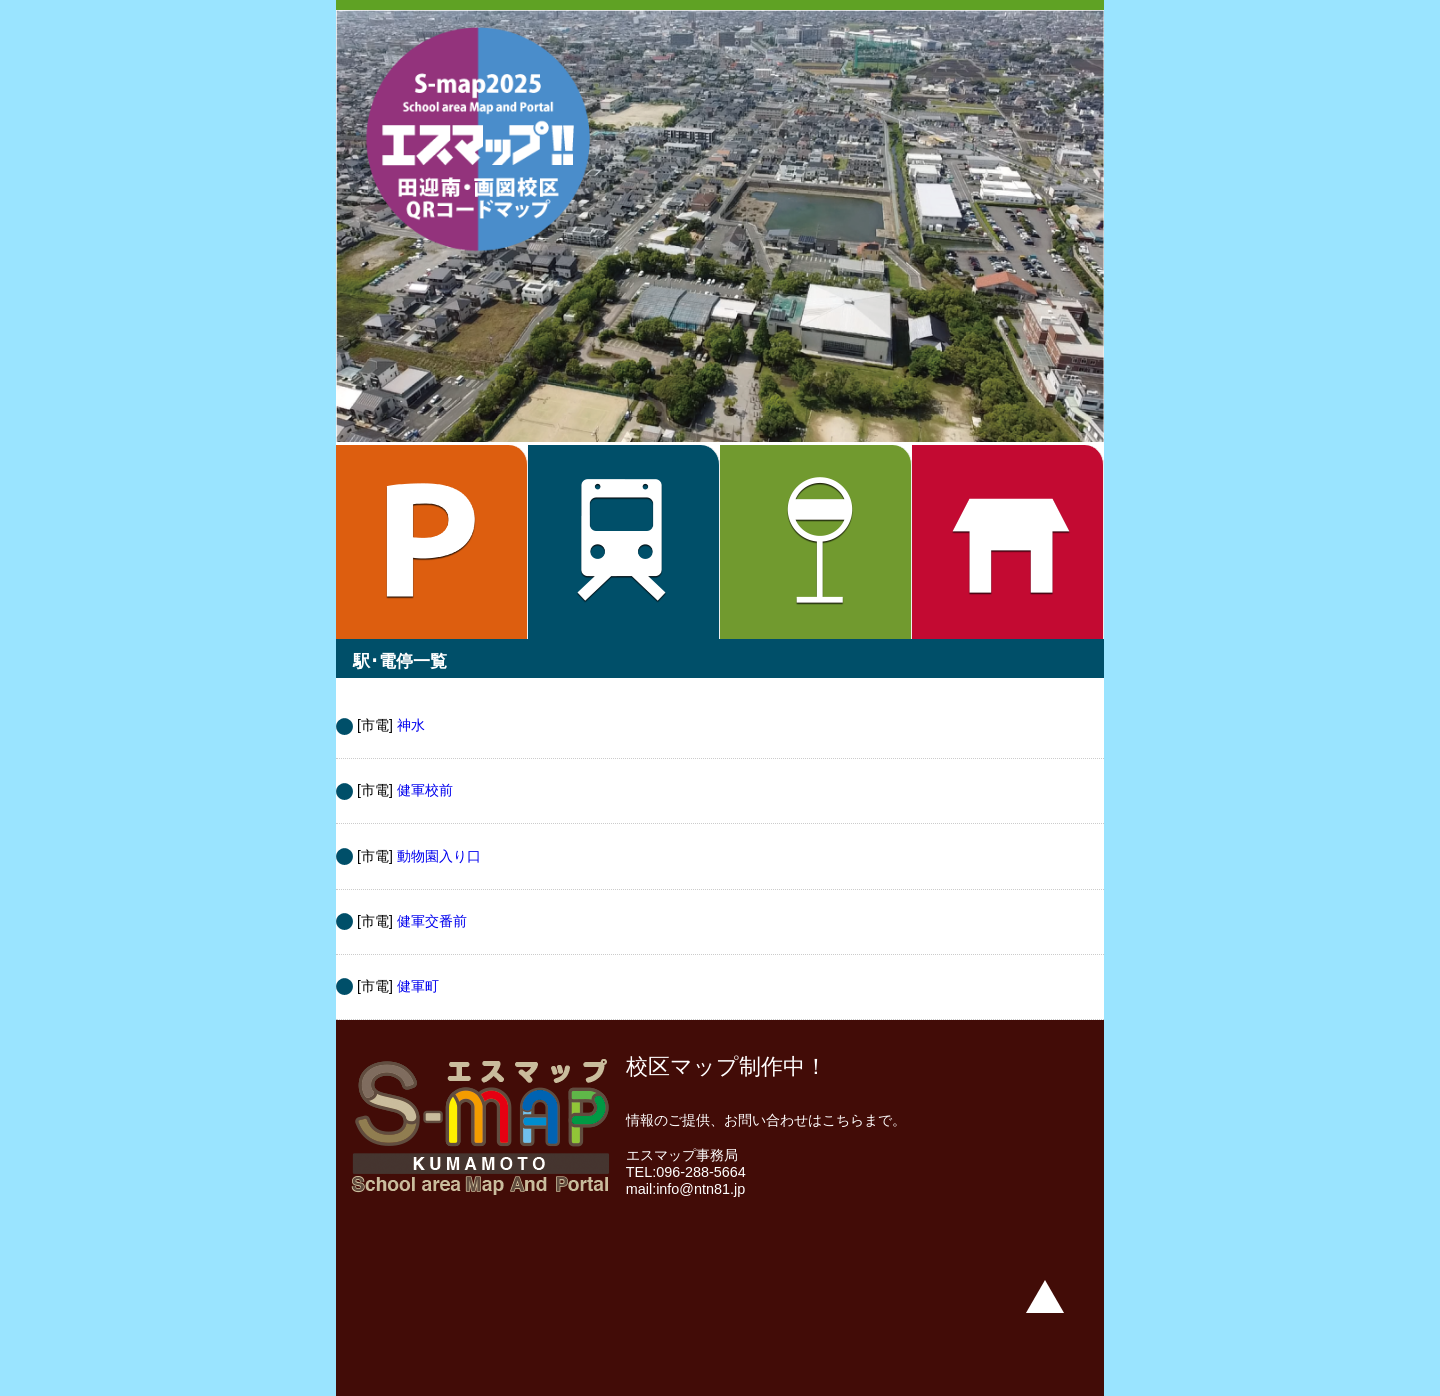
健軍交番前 (432, 921)
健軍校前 (425, 790)
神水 (411, 725)
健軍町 (418, 986)
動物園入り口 (439, 856)
